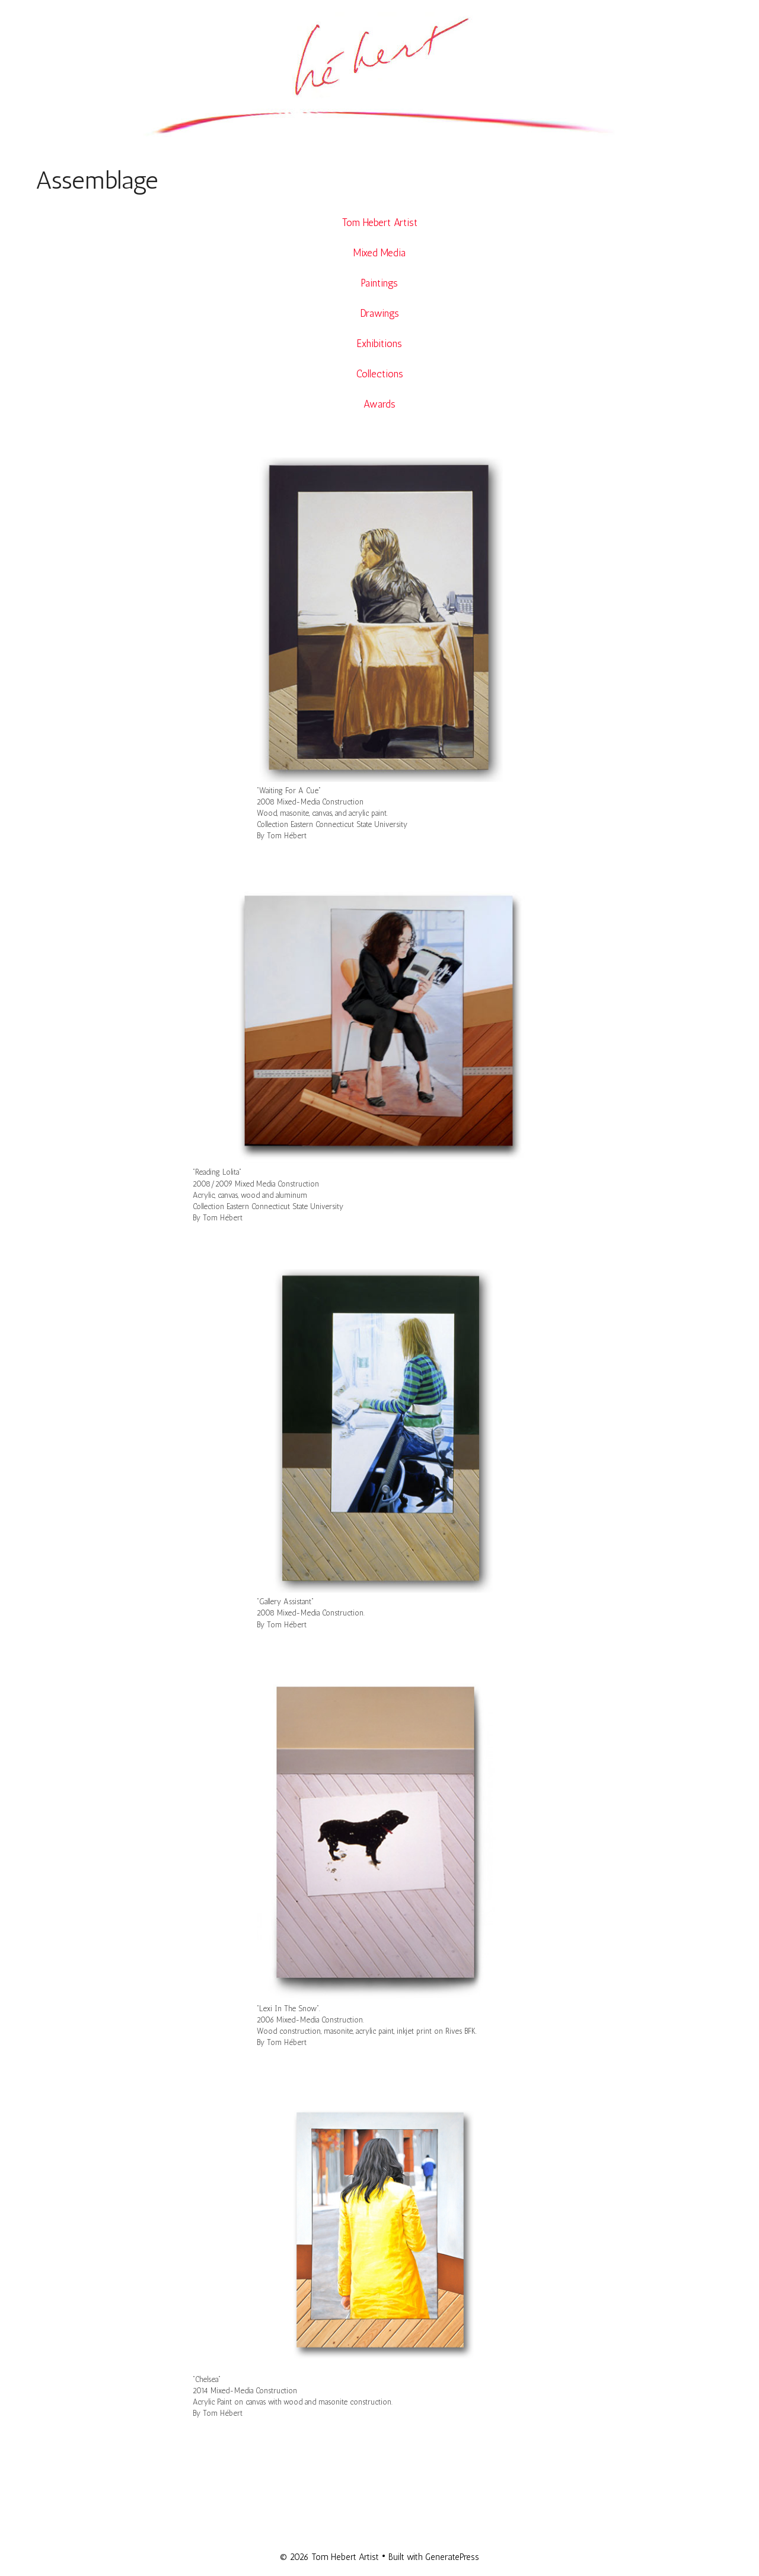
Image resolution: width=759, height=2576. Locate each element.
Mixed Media (379, 253)
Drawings (380, 313)
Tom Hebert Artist (379, 222)
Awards (379, 404)
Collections (379, 374)
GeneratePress (452, 2557)
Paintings (379, 283)
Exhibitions (379, 343)
